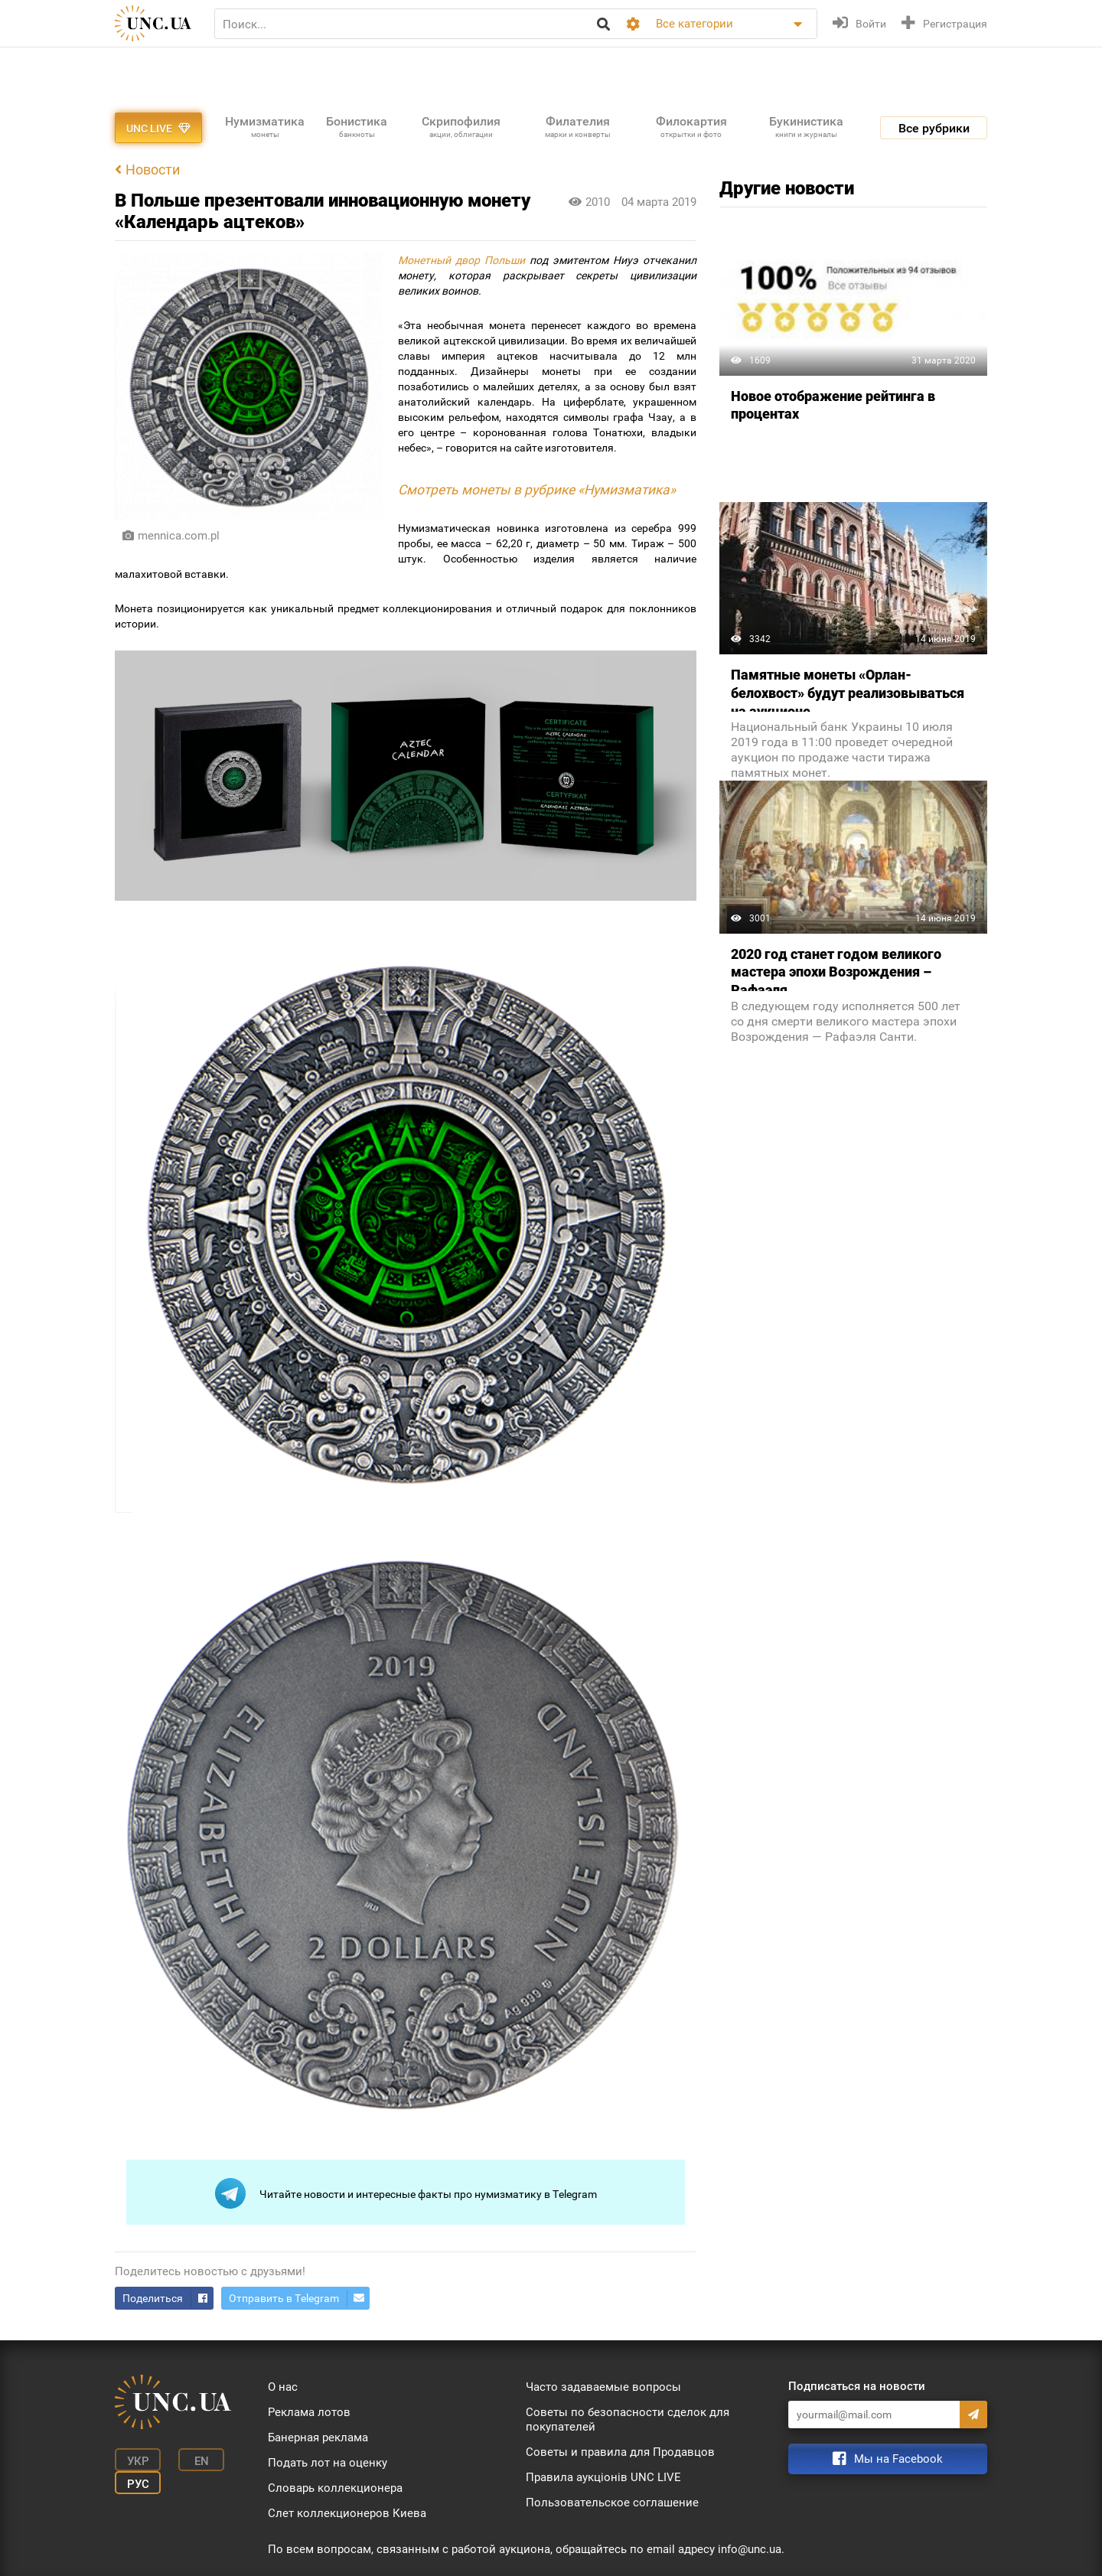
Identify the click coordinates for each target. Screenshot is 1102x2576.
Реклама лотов (309, 2412)
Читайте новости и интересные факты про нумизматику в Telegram (406, 2193)
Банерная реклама (318, 2437)
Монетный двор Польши (461, 260)
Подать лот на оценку (327, 2463)
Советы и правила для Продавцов (620, 2452)
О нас (283, 2387)
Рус (138, 2484)
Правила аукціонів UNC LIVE (603, 2477)
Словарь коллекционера (335, 2488)
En (201, 2461)
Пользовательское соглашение (612, 2502)
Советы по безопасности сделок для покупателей (627, 2419)
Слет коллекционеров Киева (347, 2513)
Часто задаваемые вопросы (603, 2387)
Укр (138, 2461)
